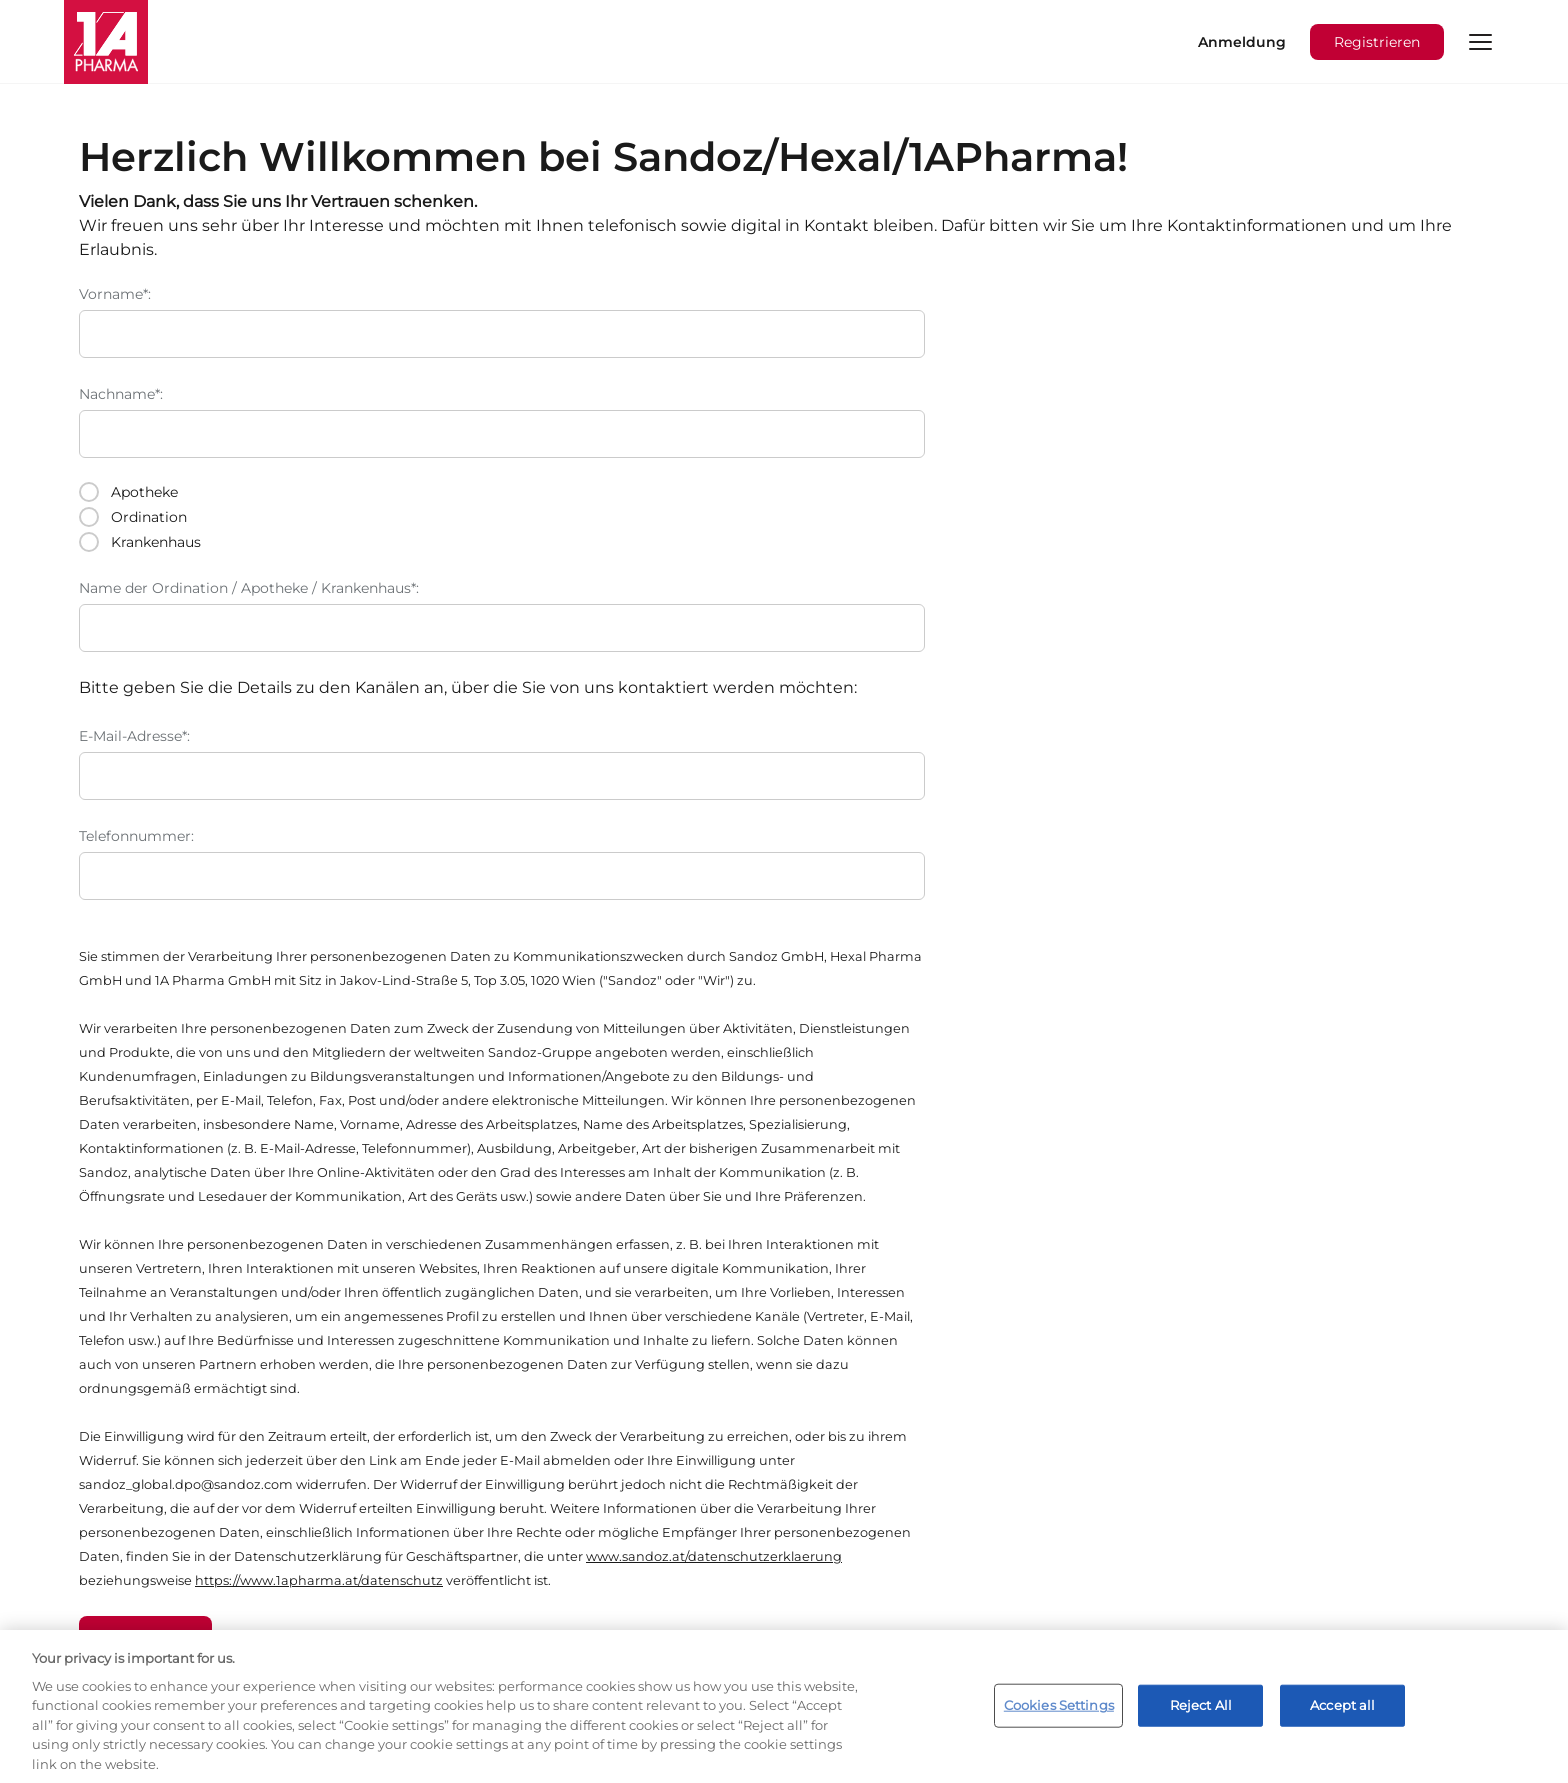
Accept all (1342, 1716)
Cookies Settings (1059, 1716)
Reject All (1201, 1716)
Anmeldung (1242, 42)
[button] (1480, 42)
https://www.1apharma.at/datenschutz (319, 1580)
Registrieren (1377, 42)
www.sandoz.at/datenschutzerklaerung (714, 1556)
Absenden (145, 1638)
